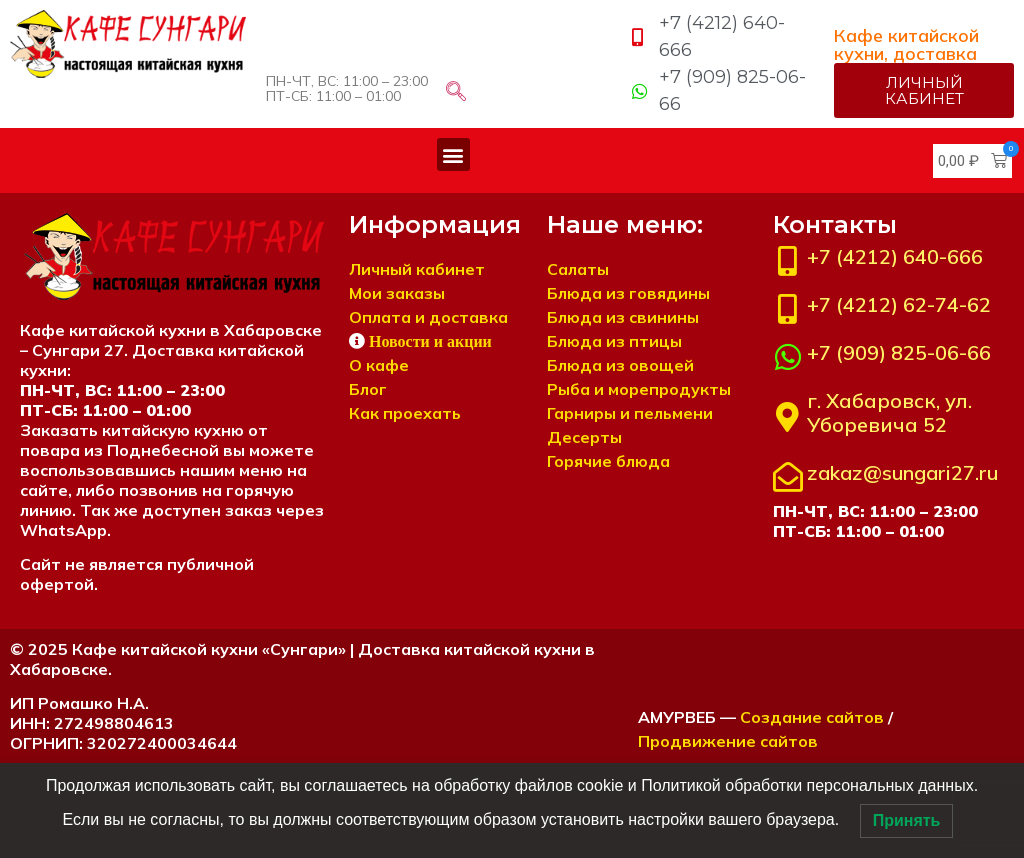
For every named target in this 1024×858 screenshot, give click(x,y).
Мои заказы (397, 293)
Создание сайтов (812, 717)
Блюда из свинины (623, 317)
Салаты (578, 269)
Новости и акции (430, 341)
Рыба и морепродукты (639, 389)
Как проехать (405, 413)
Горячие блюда (608, 461)
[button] (453, 154)
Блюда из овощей (620, 365)
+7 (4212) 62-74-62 (899, 304)
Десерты (584, 437)
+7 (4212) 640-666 (895, 256)
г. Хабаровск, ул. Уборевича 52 (889, 412)
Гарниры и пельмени (630, 413)
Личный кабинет (417, 269)
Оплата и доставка (428, 317)
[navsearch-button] (456, 93)
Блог (368, 389)
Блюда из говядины (628, 293)
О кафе (379, 365)
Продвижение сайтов (728, 741)
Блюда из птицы (614, 341)
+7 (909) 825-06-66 (899, 352)
